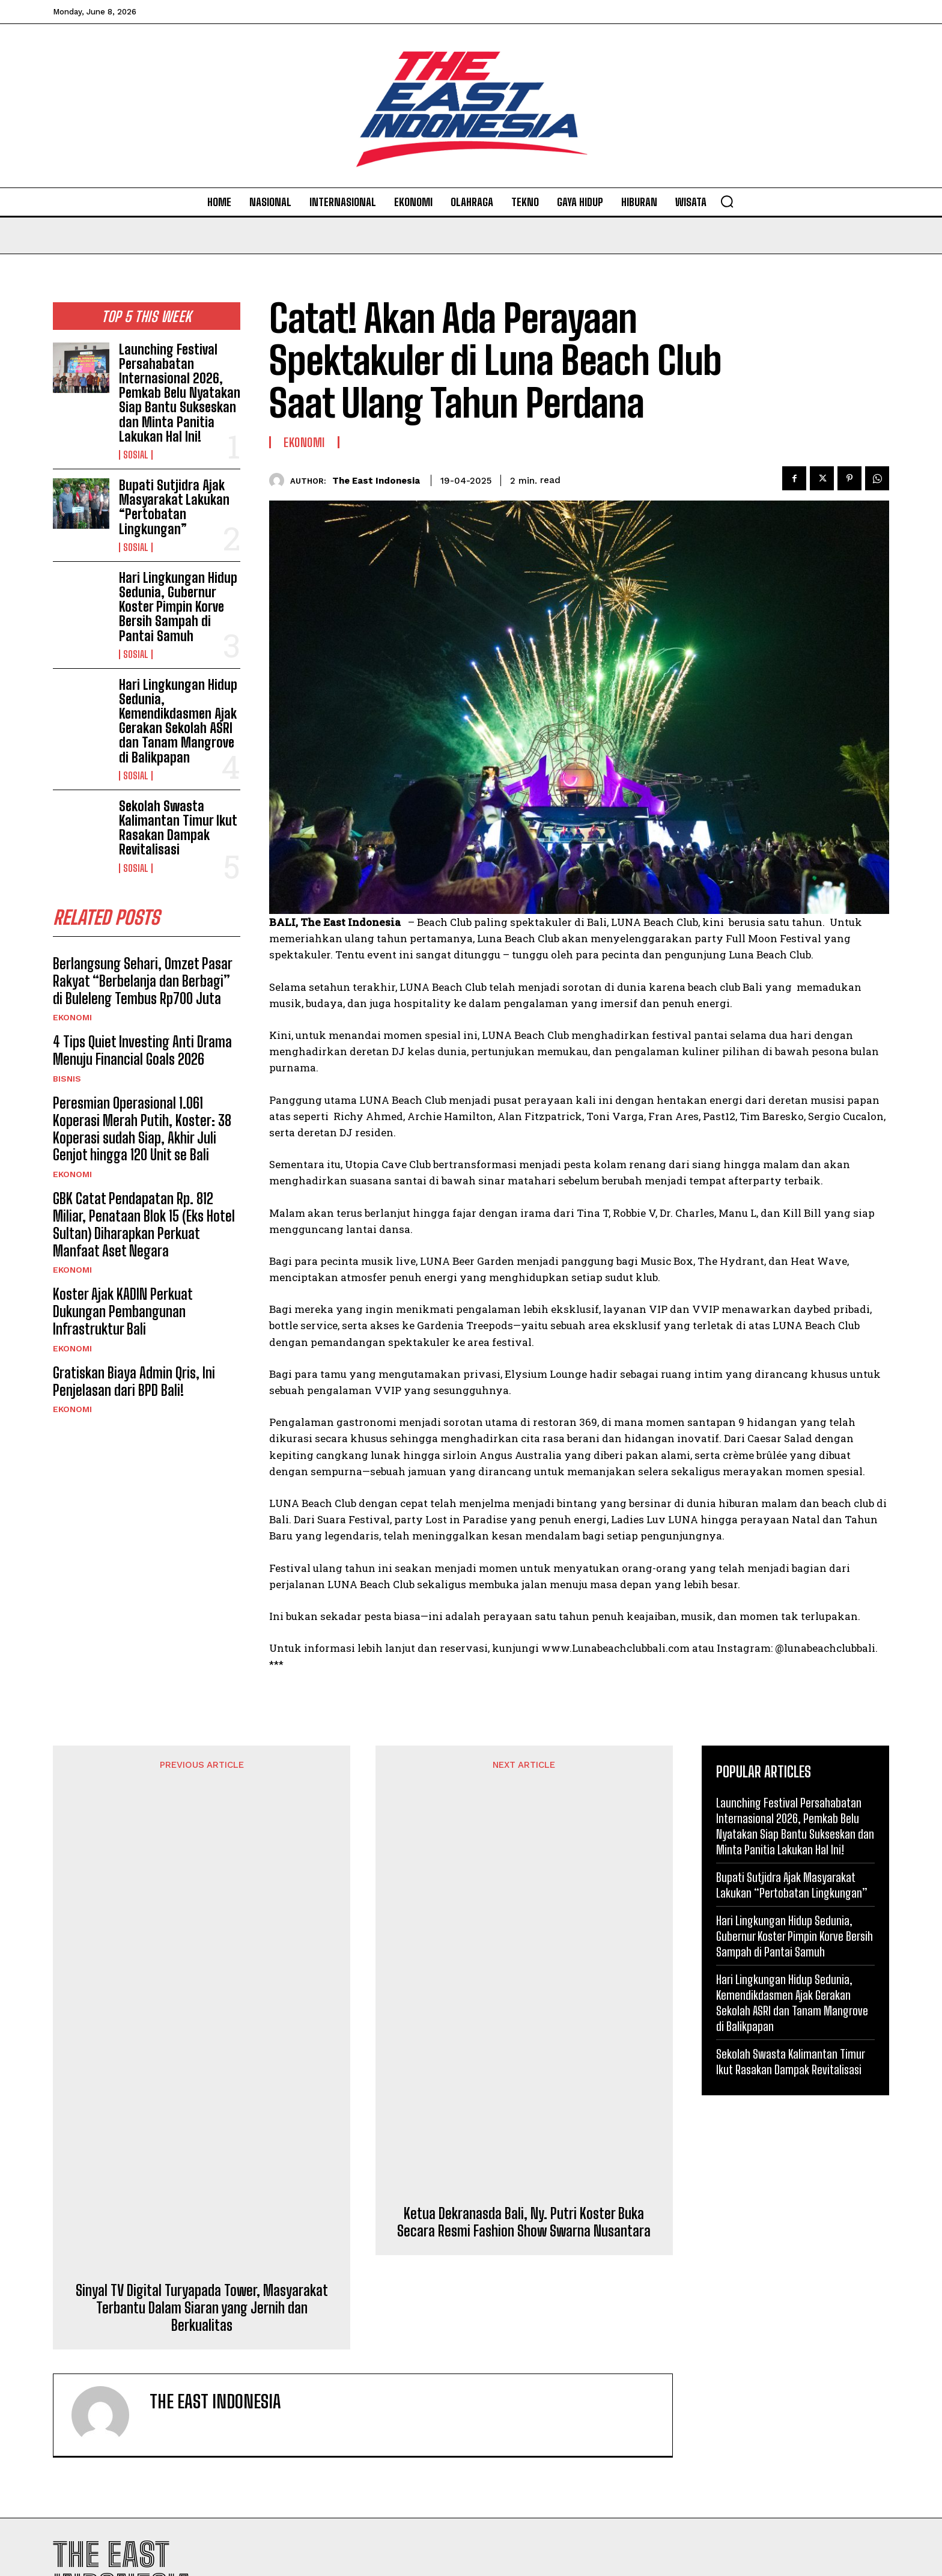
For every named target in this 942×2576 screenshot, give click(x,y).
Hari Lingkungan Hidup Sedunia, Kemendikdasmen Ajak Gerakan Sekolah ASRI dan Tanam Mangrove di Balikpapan (178, 721)
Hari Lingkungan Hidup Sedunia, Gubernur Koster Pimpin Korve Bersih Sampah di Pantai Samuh (178, 607)
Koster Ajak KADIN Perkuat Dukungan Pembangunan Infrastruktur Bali (123, 1311)
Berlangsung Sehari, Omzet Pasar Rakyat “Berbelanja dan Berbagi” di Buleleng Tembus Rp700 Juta (142, 981)
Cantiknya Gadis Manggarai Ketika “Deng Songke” (568, 2314)
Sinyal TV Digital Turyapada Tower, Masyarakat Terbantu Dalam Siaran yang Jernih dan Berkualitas (202, 1870)
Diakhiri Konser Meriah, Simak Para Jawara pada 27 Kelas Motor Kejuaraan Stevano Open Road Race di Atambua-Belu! (577, 2469)
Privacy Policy (834, 2377)
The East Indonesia (376, 480)
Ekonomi (72, 1017)
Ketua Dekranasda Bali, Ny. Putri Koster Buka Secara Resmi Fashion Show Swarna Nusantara (524, 1844)
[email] (795, 2313)
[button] (727, 201)
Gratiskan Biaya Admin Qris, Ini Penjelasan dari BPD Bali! (134, 1381)
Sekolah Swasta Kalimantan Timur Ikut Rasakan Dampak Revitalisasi (178, 828)
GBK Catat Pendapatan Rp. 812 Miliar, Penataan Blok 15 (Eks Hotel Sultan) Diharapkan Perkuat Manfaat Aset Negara (144, 1224)
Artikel (501, 2340)
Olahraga (506, 2426)
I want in (795, 2349)
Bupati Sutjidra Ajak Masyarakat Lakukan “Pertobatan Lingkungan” (174, 507)
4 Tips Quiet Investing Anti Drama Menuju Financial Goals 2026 (142, 1050)
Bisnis (67, 1078)
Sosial (135, 455)
